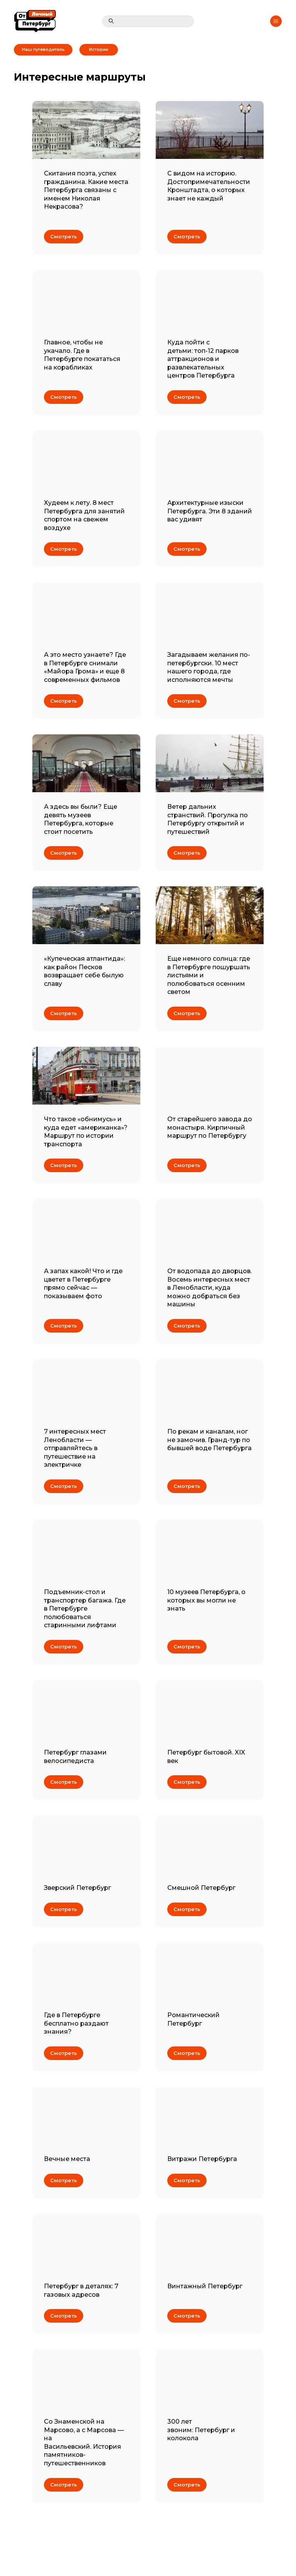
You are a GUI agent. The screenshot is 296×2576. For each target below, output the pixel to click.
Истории (98, 49)
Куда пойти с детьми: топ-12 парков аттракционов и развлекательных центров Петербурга (203, 359)
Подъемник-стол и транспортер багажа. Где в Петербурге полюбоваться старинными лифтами (85, 1608)
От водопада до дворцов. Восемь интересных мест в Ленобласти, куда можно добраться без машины (209, 1287)
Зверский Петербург (77, 1887)
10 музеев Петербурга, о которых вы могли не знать (206, 1600)
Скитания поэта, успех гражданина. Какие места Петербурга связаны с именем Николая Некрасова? (86, 190)
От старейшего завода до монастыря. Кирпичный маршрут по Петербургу (209, 1127)
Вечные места (67, 2159)
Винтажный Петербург (204, 2286)
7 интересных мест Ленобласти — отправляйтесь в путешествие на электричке (75, 1448)
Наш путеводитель (43, 49)
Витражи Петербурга (202, 2159)
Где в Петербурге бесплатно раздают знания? (76, 2023)
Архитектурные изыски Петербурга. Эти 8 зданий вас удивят (209, 511)
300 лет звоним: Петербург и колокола (201, 2430)
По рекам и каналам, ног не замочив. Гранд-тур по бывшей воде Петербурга (209, 1440)
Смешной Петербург (201, 1887)
